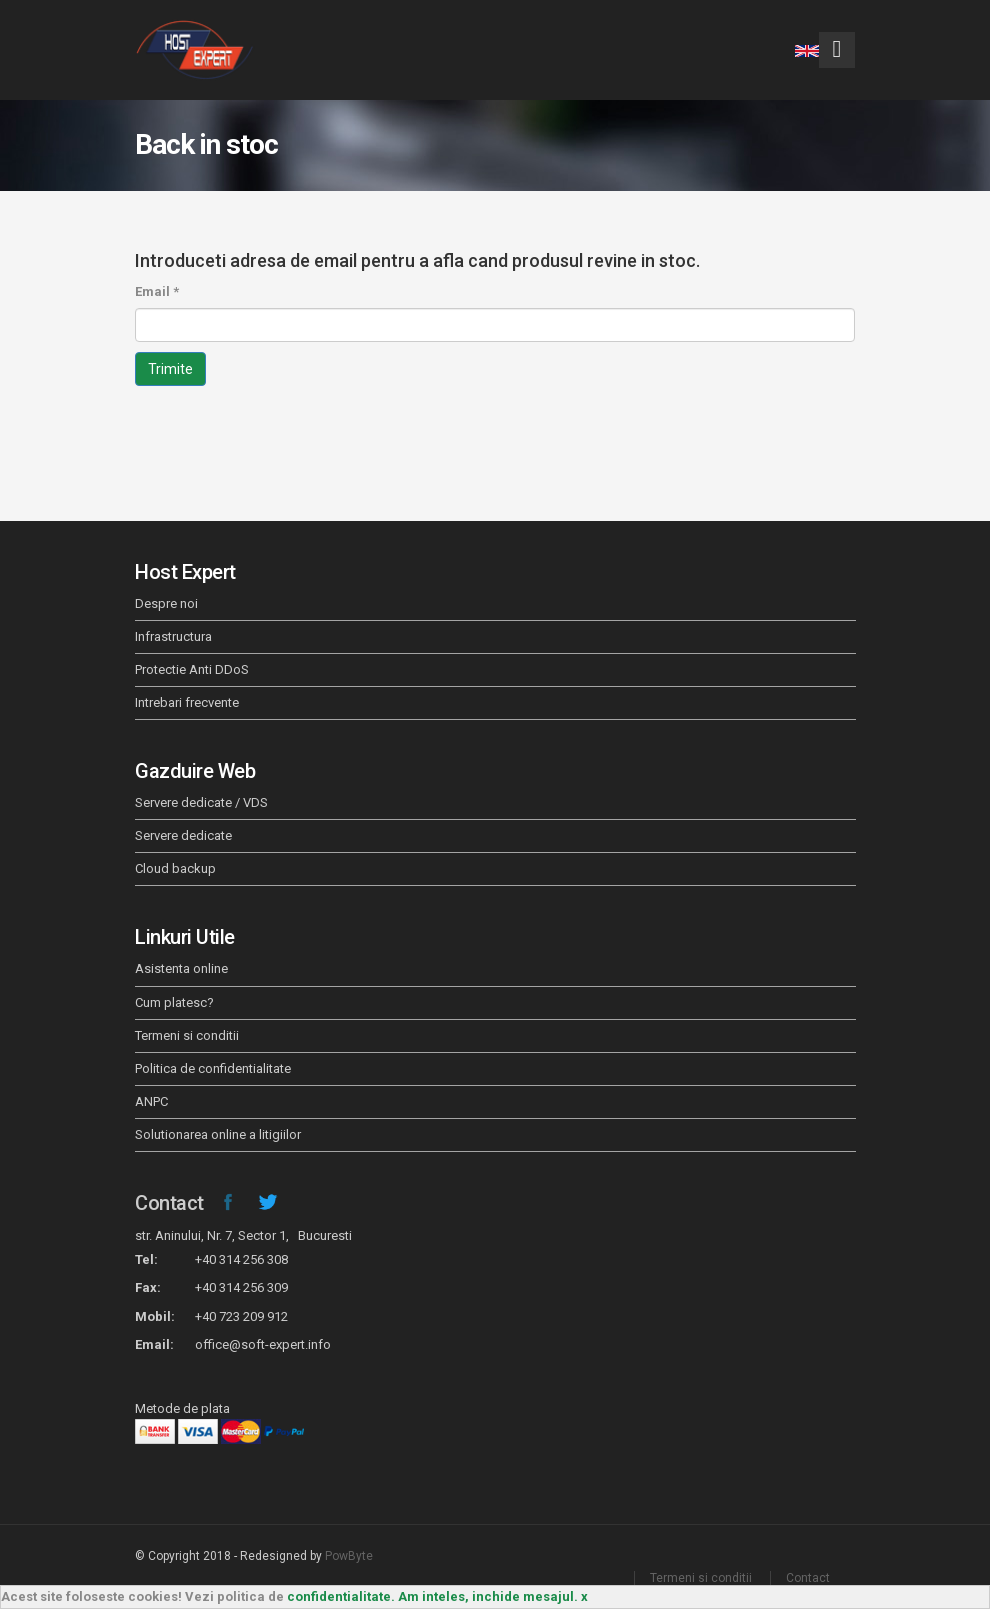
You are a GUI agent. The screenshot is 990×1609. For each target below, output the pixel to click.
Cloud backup (175, 868)
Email (157, 291)
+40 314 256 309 (241, 1287)
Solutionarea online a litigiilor (218, 1134)
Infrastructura (173, 636)
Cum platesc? (174, 1002)
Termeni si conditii (187, 1035)
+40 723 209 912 (241, 1316)
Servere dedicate (183, 835)
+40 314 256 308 (241, 1259)
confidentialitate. (341, 1596)
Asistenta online (181, 968)
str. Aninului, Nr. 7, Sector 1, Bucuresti (243, 1235)
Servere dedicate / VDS (201, 802)
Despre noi (166, 603)
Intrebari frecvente (187, 702)
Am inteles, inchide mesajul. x (493, 1596)
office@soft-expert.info (263, 1344)
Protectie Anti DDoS (192, 669)
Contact (169, 1203)
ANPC (151, 1101)
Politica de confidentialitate (213, 1068)
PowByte (349, 1556)
